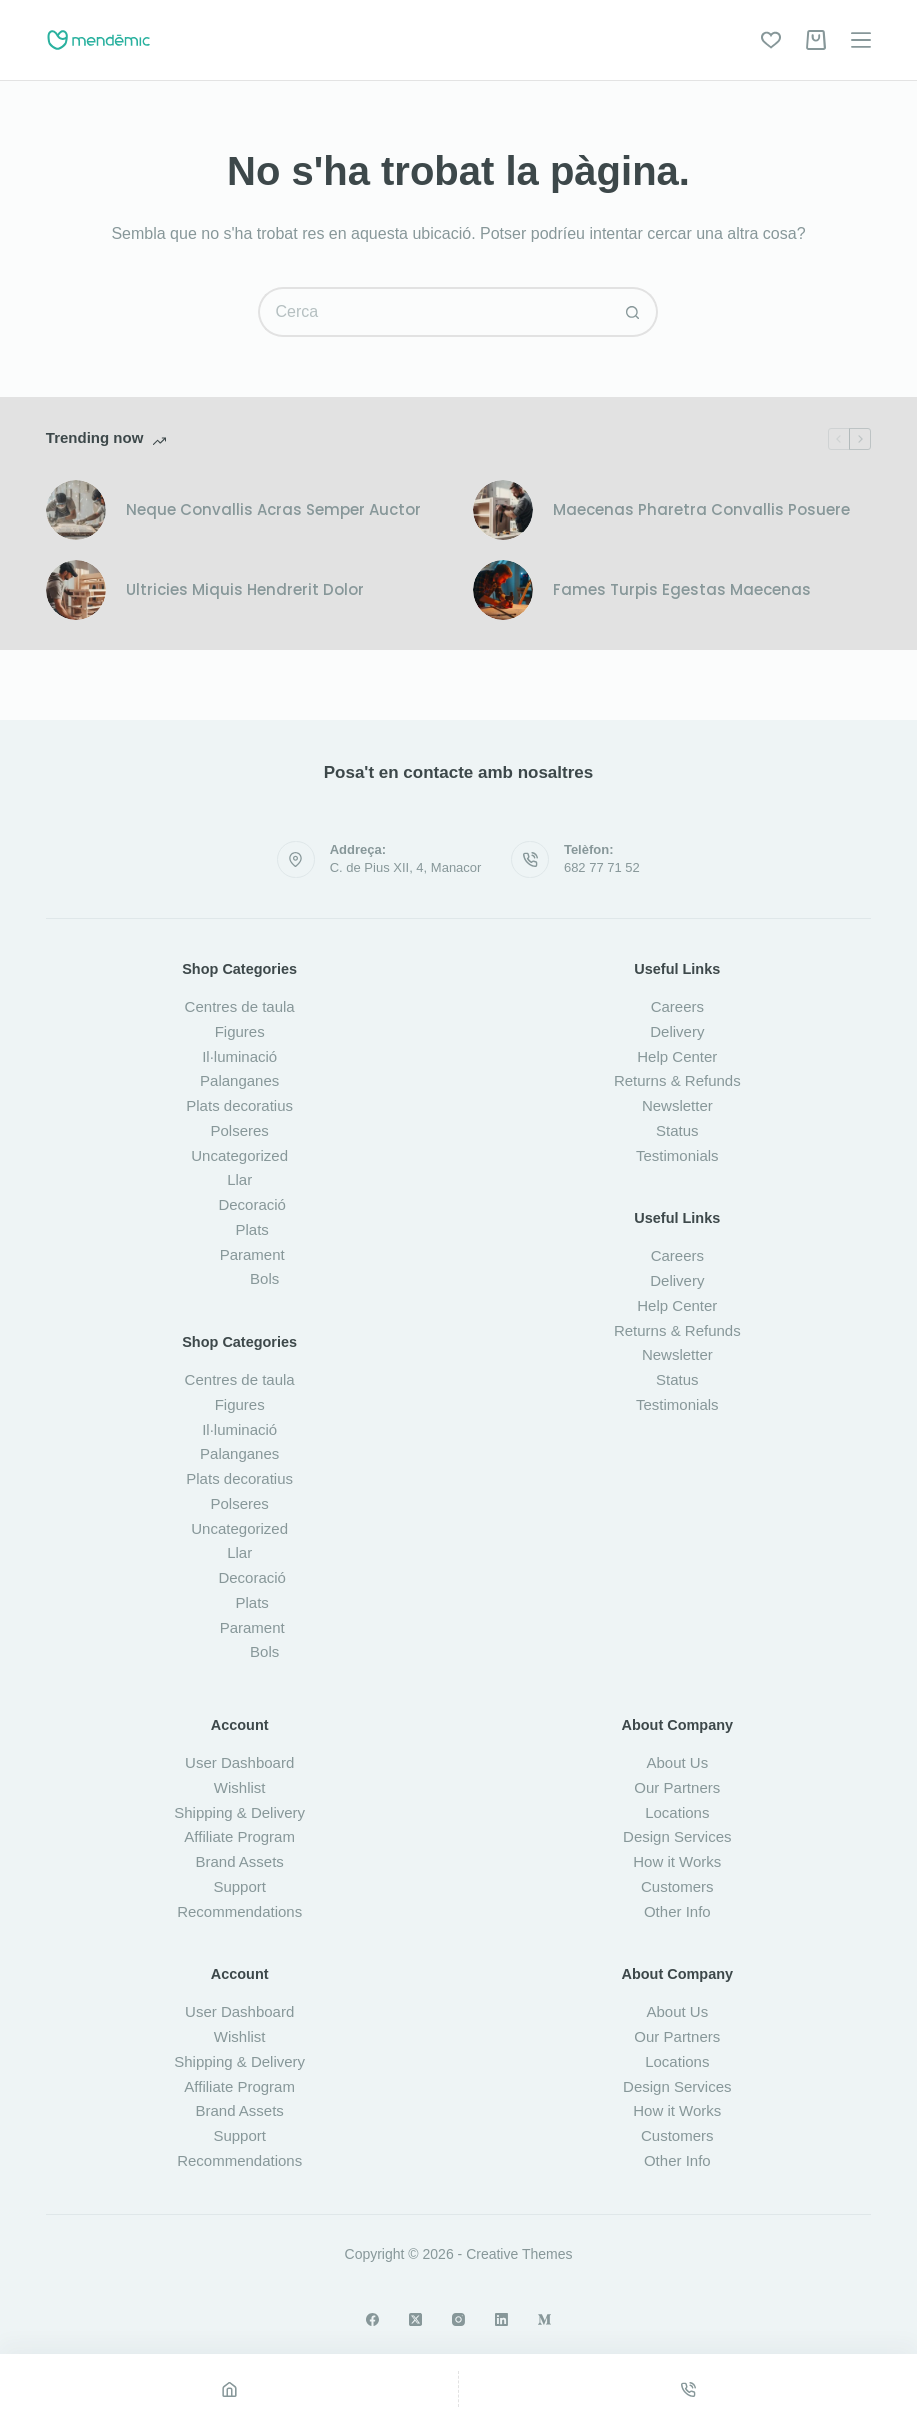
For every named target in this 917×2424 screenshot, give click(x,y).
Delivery (677, 1031)
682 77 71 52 (602, 867)
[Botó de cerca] (633, 312)
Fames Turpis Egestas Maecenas (682, 589)
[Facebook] (372, 2319)
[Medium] (544, 2319)
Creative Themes (519, 2254)
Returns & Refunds (677, 1080)
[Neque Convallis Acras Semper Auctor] (76, 510)
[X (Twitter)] (415, 2319)
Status (677, 1130)
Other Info (677, 1911)
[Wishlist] (771, 40)
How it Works (677, 1861)
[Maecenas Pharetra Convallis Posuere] (503, 510)
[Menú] (861, 40)
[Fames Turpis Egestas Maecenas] (503, 590)
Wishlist (240, 1787)
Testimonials (677, 1155)
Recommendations (239, 1911)
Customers (677, 1886)
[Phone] (688, 2389)
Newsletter (677, 1105)
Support (239, 1886)
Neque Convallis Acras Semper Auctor (273, 509)
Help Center (677, 1056)
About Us (677, 1762)
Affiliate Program (239, 1836)
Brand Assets (239, 1861)
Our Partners (677, 1787)
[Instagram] (458, 2319)
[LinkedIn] (501, 2319)
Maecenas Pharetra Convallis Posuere (701, 509)
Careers (677, 1006)
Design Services (677, 1836)
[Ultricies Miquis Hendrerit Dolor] (76, 590)
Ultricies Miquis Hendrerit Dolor (245, 589)
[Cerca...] (433, 312)
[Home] (229, 2389)
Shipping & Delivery (239, 1812)
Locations (677, 1812)
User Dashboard (239, 1762)
